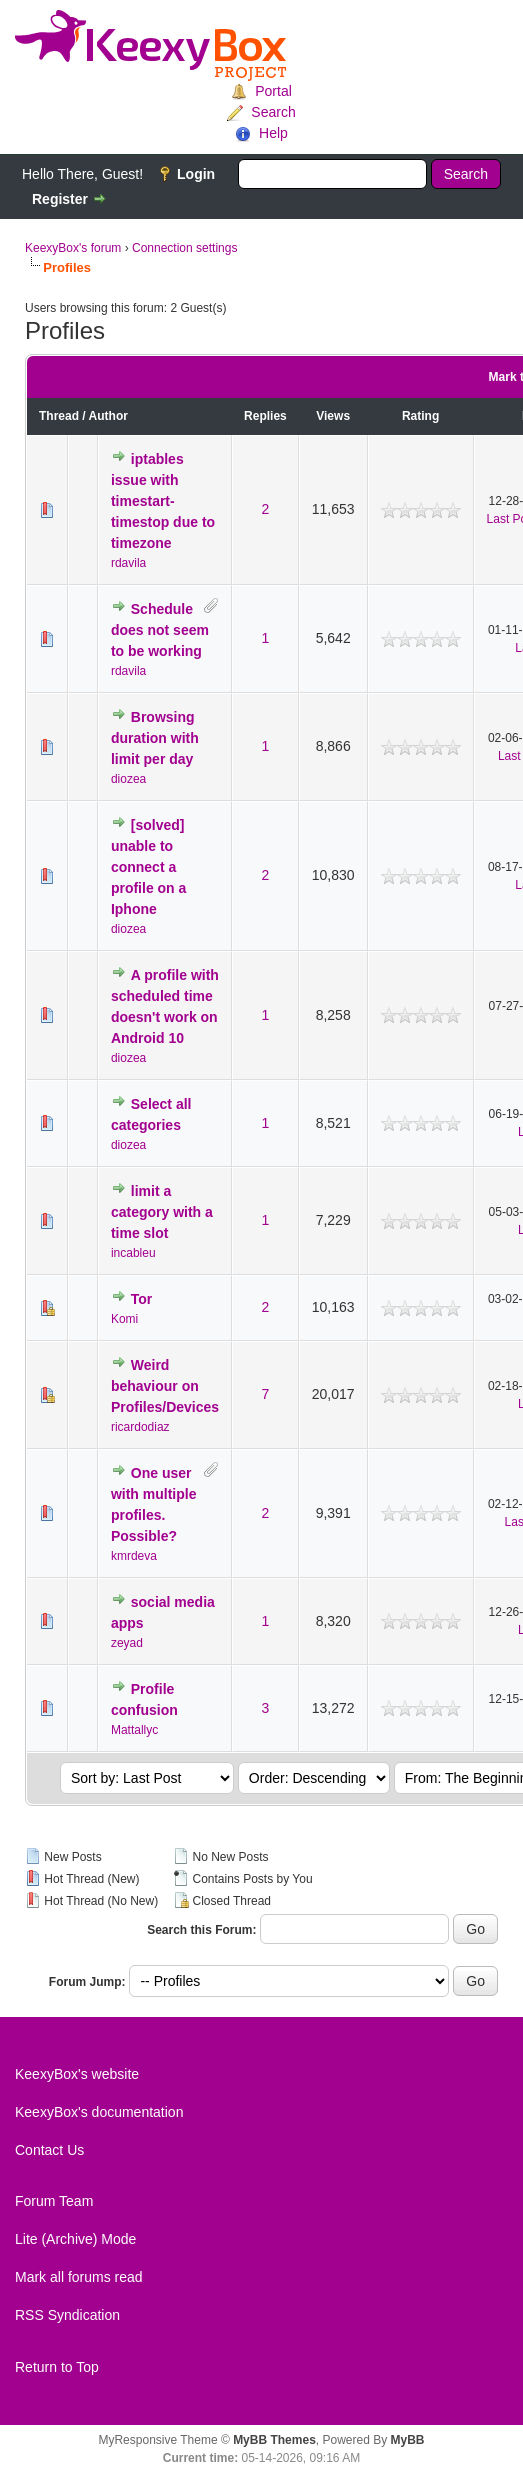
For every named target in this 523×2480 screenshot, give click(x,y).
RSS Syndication (67, 2315)
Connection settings (184, 248)
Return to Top (57, 2367)
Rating (420, 416)
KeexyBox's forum (73, 248)
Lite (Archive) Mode (75, 2239)
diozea (128, 779)
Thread (59, 416)
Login (196, 174)
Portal (273, 91)
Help (273, 133)
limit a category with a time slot (162, 1212)
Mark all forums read (79, 2277)
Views (333, 416)
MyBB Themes (274, 2440)
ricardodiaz (140, 1427)
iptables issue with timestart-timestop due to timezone (163, 501)
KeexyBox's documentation (99, 2112)
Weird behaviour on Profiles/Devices (165, 1386)
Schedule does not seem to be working (160, 630)
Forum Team (54, 2201)
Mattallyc (134, 1730)
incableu (133, 1253)
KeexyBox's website (77, 2074)
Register (60, 199)
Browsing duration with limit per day (155, 738)
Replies (265, 416)
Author (108, 416)
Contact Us (49, 2150)
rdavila (128, 563)
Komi (124, 1319)
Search (273, 112)
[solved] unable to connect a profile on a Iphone (148, 867)
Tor (142, 1299)
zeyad (127, 1643)
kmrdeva (134, 1556)
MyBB (408, 2440)
